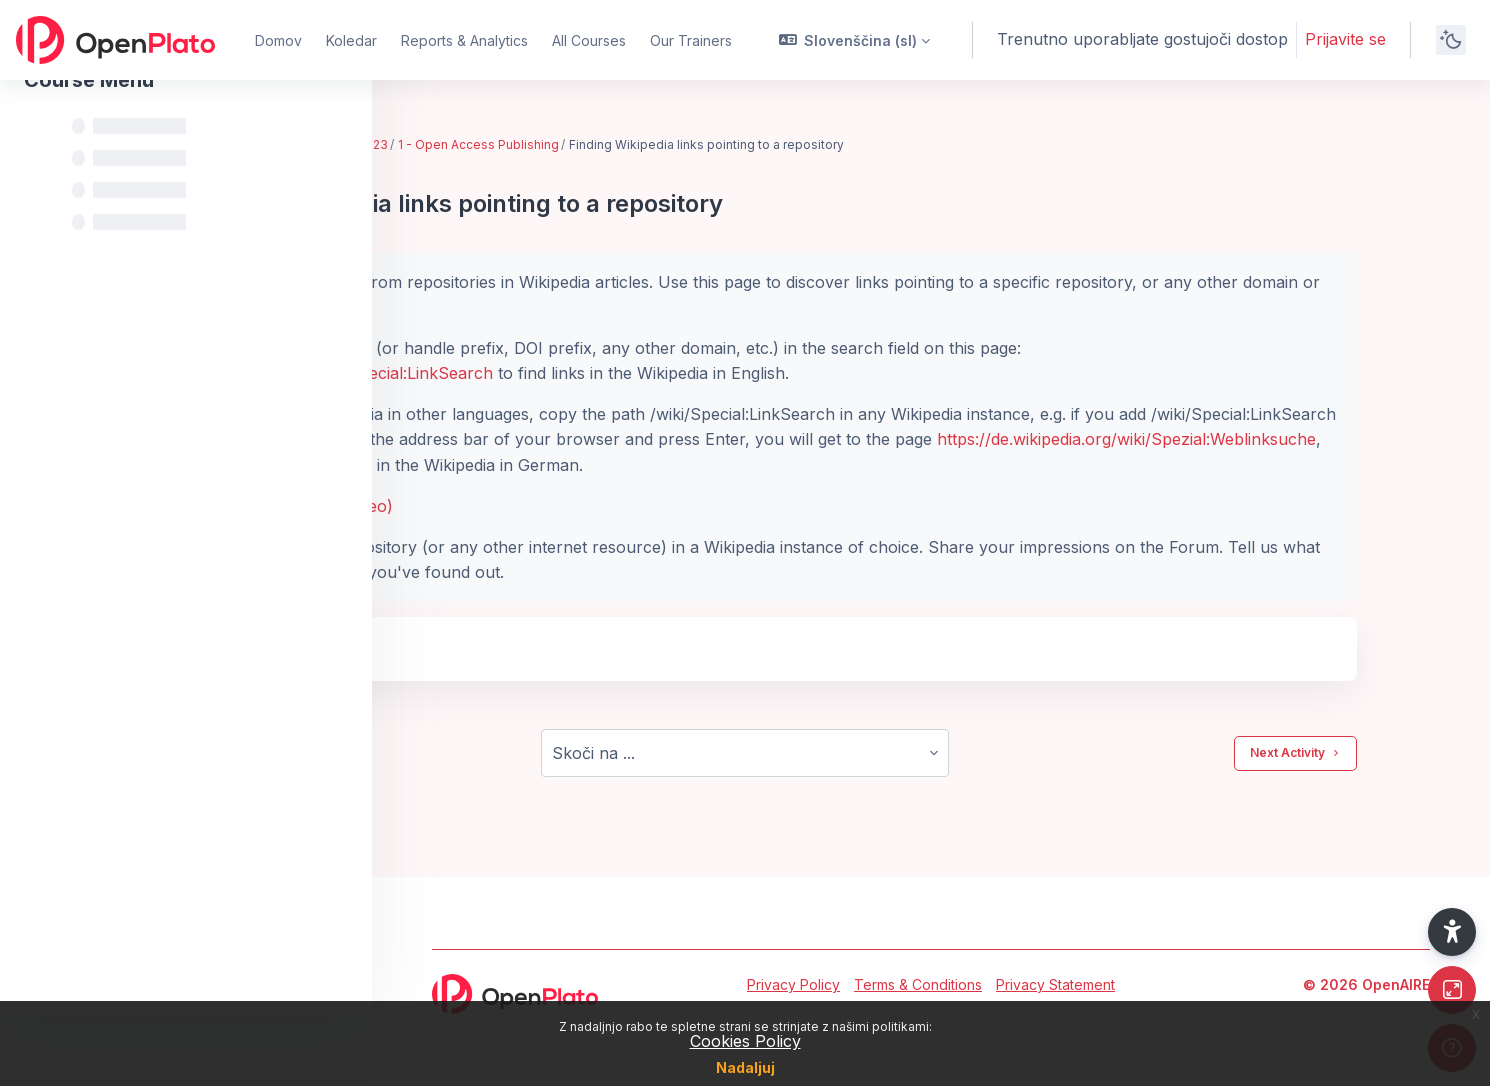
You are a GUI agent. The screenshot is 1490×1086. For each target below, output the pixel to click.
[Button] (1452, 990)
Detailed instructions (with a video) (550, 506)
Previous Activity (494, 753)
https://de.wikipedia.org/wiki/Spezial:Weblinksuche (609, 465)
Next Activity (1380, 753)
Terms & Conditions (918, 984)
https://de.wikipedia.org (737, 439)
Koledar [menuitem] (351, 40)
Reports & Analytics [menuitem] (464, 40)
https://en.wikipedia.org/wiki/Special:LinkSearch (600, 373)
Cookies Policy (745, 1041)
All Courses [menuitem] (589, 40)
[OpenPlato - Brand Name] (115, 40)
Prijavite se (1345, 39)
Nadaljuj (745, 1067)
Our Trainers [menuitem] (691, 40)
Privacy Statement (1055, 984)
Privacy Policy (793, 984)
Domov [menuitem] (278, 40)
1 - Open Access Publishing (765, 144)
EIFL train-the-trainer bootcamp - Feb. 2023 (547, 144)
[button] (855, 40)
